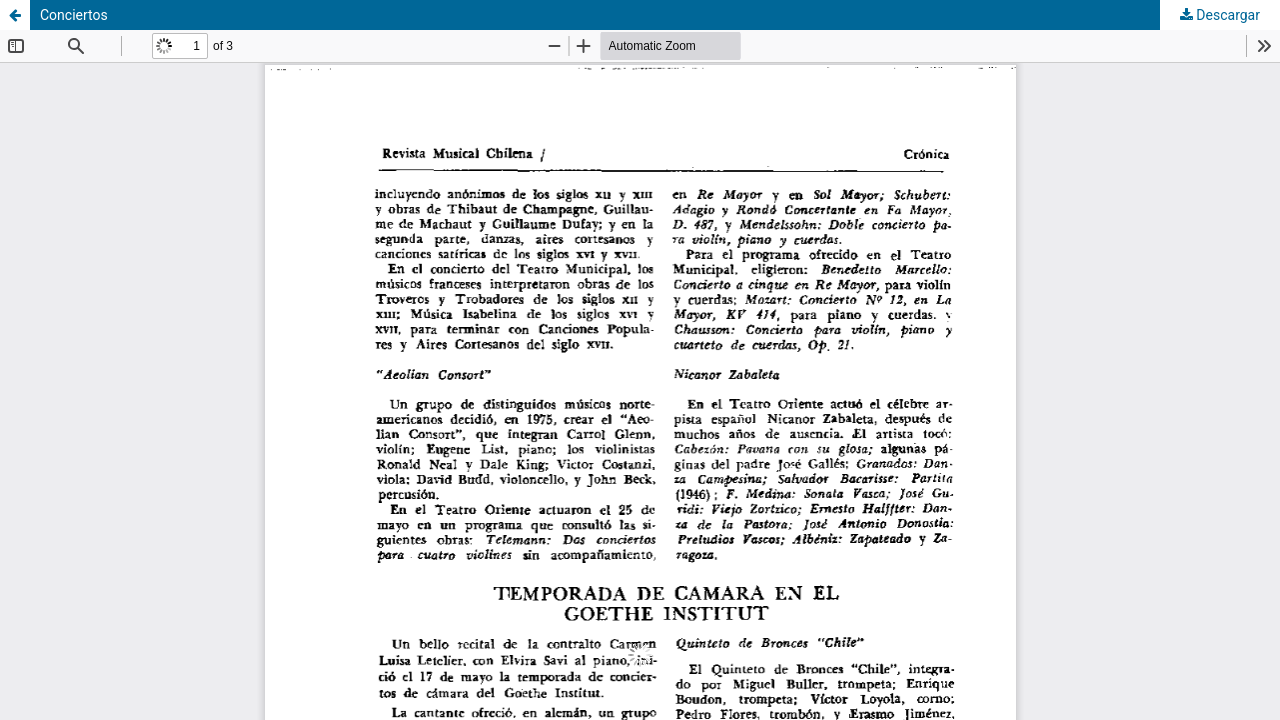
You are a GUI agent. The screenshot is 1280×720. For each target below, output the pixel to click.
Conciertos (74, 15)
